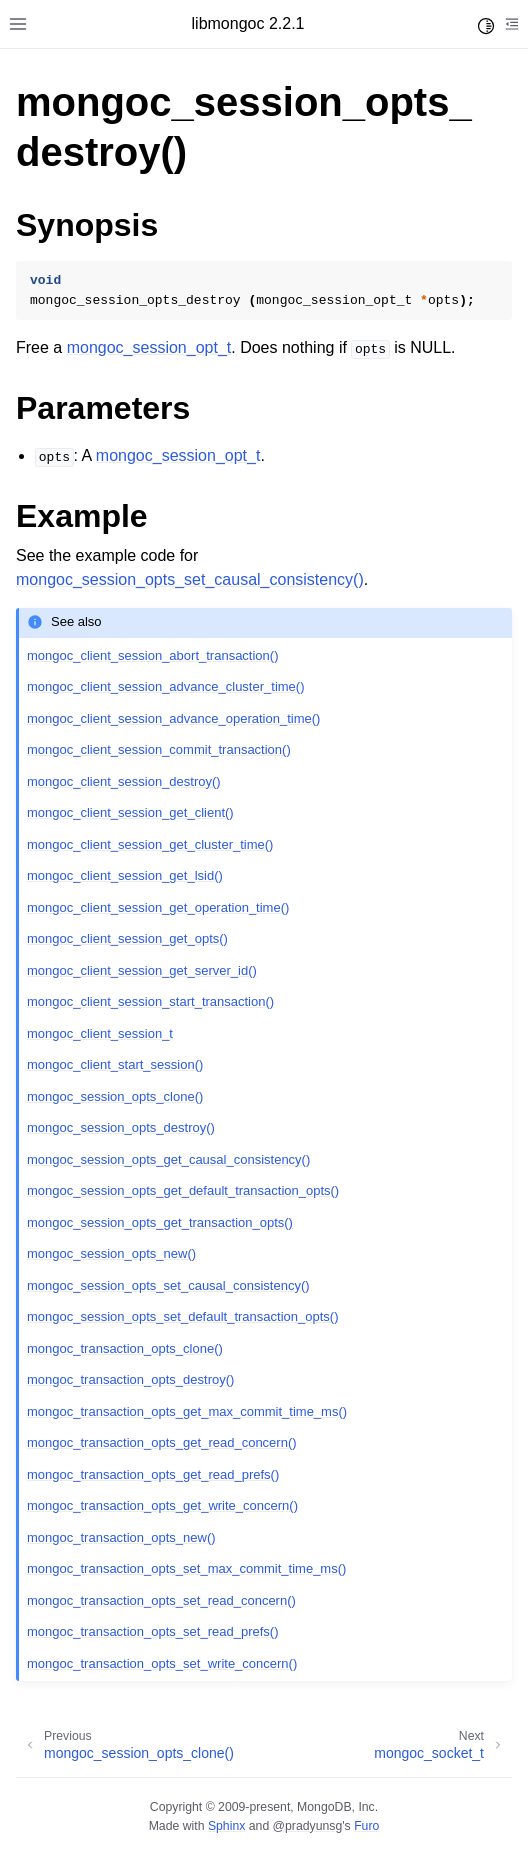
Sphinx (226, 1826)
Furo (366, 1826)
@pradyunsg (308, 1826)
